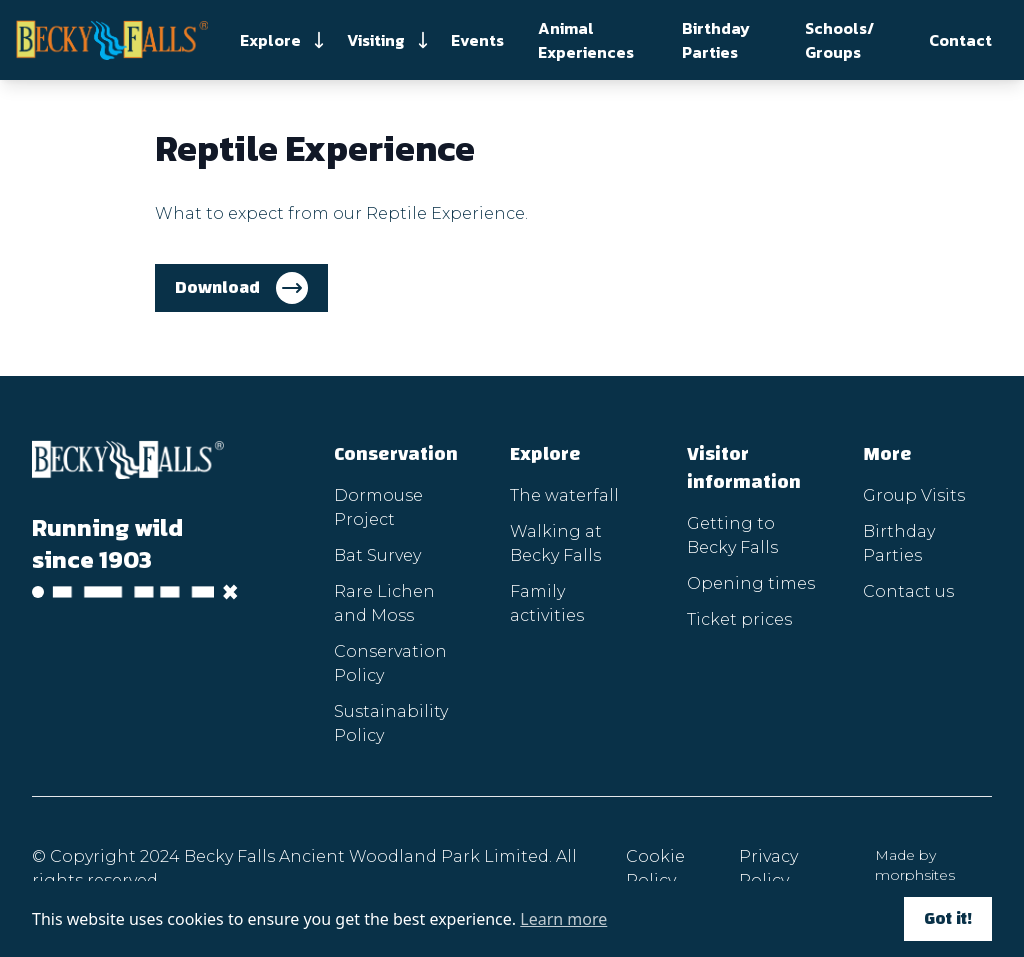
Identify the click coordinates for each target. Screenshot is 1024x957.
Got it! (948, 918)
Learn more (563, 919)
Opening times (751, 583)
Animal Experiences (586, 40)
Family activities (547, 603)
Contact (960, 40)
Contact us (908, 591)
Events (477, 40)
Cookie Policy (655, 868)
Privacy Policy (768, 868)
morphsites (915, 875)
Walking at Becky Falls (556, 543)
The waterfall (564, 495)
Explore (270, 40)
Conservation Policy (390, 663)
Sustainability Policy (391, 723)
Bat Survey (377, 555)
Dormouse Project (378, 507)
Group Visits (914, 495)
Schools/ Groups (839, 40)
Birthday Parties (716, 40)
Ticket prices (739, 619)
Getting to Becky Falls (732, 535)
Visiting (376, 40)
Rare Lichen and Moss (384, 603)
